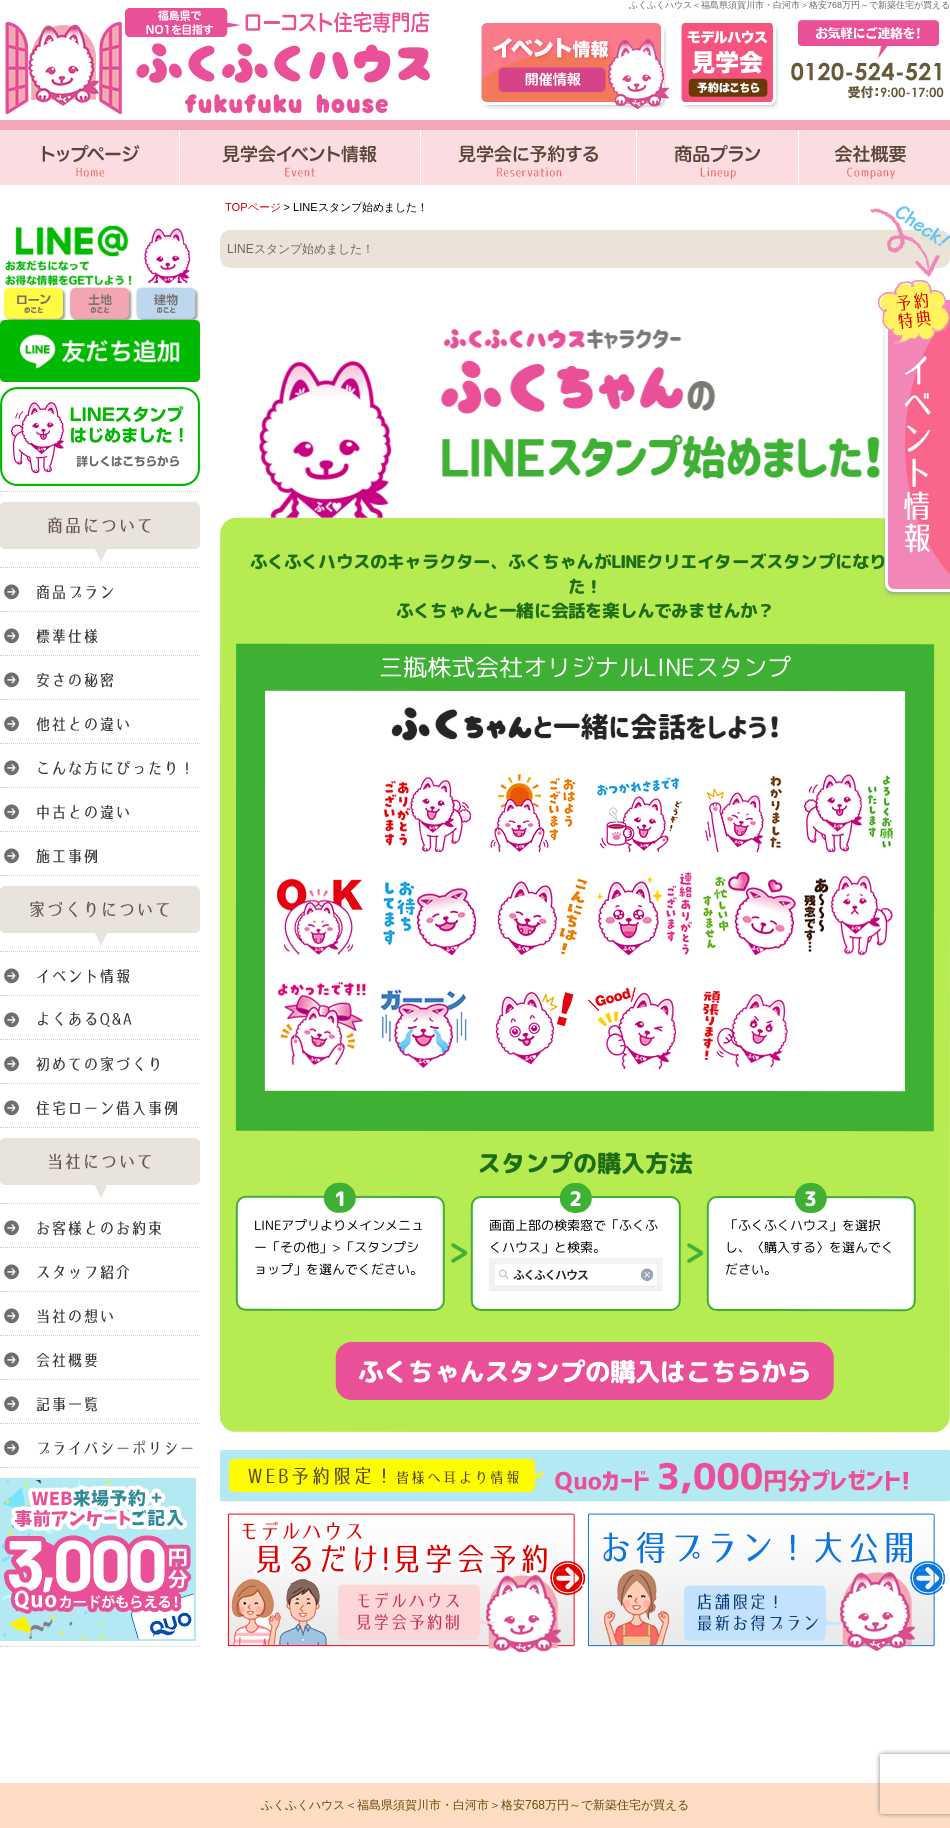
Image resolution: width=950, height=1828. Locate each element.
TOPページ (253, 207)
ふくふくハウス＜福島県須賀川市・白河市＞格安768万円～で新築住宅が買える (475, 1805)
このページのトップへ (899, 1657)
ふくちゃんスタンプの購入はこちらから (585, 1371)
